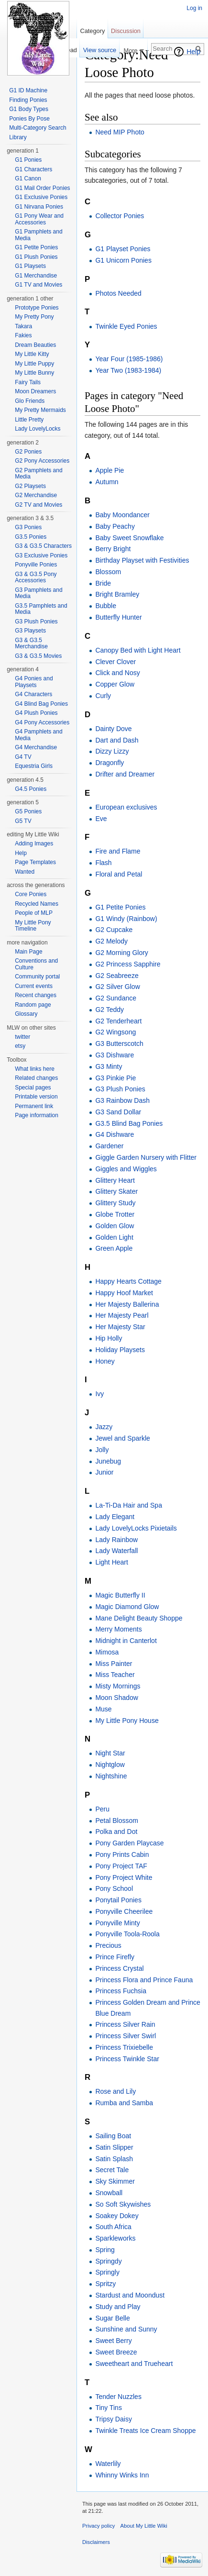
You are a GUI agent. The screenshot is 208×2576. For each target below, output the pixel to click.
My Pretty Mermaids (40, 410)
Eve (101, 818)
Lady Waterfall (116, 1550)
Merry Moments (118, 1629)
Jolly (102, 1450)
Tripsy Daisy (113, 2419)
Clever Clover (115, 662)
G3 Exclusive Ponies (41, 555)
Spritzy (105, 2283)
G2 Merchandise (36, 495)
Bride (103, 583)
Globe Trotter (114, 1214)
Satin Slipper (114, 2147)
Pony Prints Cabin (122, 1854)
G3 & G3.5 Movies (38, 656)
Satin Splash (114, 2159)
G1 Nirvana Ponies (39, 206)
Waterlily (107, 2463)
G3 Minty (108, 1066)
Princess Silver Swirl (125, 2036)
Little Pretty (29, 419)
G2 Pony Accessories (42, 460)
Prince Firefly (114, 1957)
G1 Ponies (28, 159)
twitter (22, 1036)
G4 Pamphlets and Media (38, 735)
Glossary (26, 1013)
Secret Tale (112, 2170)
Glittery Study (115, 1203)
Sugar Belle (112, 2318)
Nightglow (109, 1764)
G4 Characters (33, 694)
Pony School (114, 1888)
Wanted (24, 871)
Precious (108, 1945)
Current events (34, 986)
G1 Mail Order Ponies (42, 188)
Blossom (108, 572)
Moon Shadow (116, 1697)
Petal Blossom (116, 1820)
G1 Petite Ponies (120, 907)
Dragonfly (109, 762)
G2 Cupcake (113, 929)
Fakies (23, 335)
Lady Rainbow (116, 1539)
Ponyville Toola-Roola (127, 1934)
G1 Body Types (28, 109)
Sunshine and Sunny (126, 2329)
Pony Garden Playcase (129, 1843)
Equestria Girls (34, 766)
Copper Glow (114, 684)
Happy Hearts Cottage (128, 1281)
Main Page (28, 951)
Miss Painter (113, 1663)
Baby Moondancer (122, 515)
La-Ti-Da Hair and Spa (128, 1505)
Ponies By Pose (29, 118)
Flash (103, 862)
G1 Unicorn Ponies (123, 260)
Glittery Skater (116, 1191)
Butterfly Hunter (118, 617)
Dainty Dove (113, 729)
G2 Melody (111, 941)
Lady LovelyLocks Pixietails (135, 1528)
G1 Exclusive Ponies (41, 197)
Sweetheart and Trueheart (134, 2363)
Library (18, 137)
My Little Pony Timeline (33, 926)
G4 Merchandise (36, 747)
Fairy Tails (28, 382)
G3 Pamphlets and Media (38, 593)
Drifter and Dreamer (124, 774)
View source (99, 50)
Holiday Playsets (120, 1350)
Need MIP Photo (119, 132)
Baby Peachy (115, 526)
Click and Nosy (117, 673)
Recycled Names (36, 903)
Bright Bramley (117, 594)
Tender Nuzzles (118, 2396)
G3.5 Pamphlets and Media (41, 609)
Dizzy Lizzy (112, 751)
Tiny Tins (108, 2407)
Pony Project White (123, 1877)
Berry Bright (113, 549)
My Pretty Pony (34, 316)
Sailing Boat (113, 2136)
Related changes (36, 1078)
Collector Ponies (119, 216)
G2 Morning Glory (121, 952)
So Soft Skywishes (123, 2204)
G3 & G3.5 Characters (43, 546)
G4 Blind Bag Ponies (41, 703)
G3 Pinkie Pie (115, 1078)
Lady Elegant (114, 1517)
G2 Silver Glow (117, 986)
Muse (103, 1709)
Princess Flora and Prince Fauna (144, 1980)
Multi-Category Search (37, 127)
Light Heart (111, 1562)
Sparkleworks (115, 2238)
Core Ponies (30, 894)
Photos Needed (118, 293)
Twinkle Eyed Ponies (126, 326)
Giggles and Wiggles (125, 1169)
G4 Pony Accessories (42, 722)
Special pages (33, 1087)
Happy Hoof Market (124, 1293)
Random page (33, 1004)
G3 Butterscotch (119, 1043)
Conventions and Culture (36, 964)
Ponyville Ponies (36, 564)
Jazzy (103, 1427)
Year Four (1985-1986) (129, 359)
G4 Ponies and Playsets (34, 681)
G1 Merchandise (36, 275)
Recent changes (35, 995)
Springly (107, 2272)
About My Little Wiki (143, 2526)
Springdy (108, 2261)
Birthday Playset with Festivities (142, 560)
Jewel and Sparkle (122, 1438)
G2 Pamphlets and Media (38, 473)
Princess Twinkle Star (127, 2059)
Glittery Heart (114, 1180)
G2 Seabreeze (116, 975)
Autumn (106, 482)
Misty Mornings (117, 1686)
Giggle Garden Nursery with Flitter (146, 1157)
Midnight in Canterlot (125, 1640)
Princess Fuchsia (120, 1991)
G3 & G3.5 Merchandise (31, 643)
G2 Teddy (109, 1009)
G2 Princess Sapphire (127, 964)
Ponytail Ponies (118, 1900)
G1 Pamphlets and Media (38, 235)
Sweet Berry (113, 2340)
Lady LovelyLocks (37, 428)
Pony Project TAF (121, 1866)
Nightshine (111, 1776)
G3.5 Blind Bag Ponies (129, 1123)
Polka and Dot (116, 1831)
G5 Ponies (28, 811)
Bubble (105, 606)
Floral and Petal (118, 874)
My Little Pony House (126, 1720)
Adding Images (34, 843)
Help (193, 52)
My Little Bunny (34, 372)
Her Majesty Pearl (121, 1315)
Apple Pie (109, 470)
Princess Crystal (119, 1968)
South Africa (113, 2227)
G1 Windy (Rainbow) (126, 918)
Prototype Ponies (36, 307)
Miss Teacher (114, 1674)
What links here (35, 1069)
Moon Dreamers (35, 391)
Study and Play (117, 2306)
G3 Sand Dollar (118, 1112)
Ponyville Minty (117, 1923)
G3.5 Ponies (30, 536)
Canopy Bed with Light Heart (137, 650)
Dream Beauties (35, 345)
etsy (20, 1046)
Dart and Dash (116, 740)
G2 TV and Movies (38, 504)
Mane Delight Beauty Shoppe (138, 1618)
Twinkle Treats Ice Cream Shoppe (145, 2430)
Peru (102, 1809)
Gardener (109, 1146)
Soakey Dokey (116, 2216)
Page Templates (35, 862)
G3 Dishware (114, 1055)
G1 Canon (28, 178)
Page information (36, 1115)
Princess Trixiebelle (124, 2047)
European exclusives (126, 807)
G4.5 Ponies (30, 789)
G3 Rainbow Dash (122, 1100)
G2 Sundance (115, 998)
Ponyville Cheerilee (124, 1911)
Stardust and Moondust (129, 2295)
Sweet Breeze (116, 2352)
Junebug (108, 1461)
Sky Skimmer (114, 2181)
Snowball (108, 2193)
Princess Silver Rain (125, 2024)
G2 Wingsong (115, 1032)
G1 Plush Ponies (36, 257)
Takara (23, 326)
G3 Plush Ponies (120, 1089)
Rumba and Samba (124, 2103)
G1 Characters (33, 169)
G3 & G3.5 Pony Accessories (35, 577)
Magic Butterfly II (120, 1595)
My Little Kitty (32, 354)
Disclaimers (96, 2542)
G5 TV (23, 821)
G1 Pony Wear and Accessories (39, 219)
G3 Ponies (28, 527)
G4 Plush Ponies (36, 713)
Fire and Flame (117, 851)
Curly (103, 696)
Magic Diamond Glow (127, 1606)
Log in (194, 8)
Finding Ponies (28, 100)
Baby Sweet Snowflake (129, 538)
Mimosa (107, 1652)
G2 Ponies (28, 451)
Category (92, 30)
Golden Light (114, 1237)
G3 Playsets (30, 630)
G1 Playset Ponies (122, 249)
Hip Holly (108, 1338)
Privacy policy (98, 2526)
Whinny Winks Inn (122, 2475)
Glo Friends (29, 401)
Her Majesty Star (120, 1327)
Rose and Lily (115, 2091)
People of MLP (34, 913)
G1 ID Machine (28, 90)
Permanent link (34, 1106)
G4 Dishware (114, 1134)
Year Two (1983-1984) (128, 370)
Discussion (126, 30)
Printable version (36, 1096)
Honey (104, 1361)
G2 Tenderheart (118, 1021)
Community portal (37, 976)
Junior (104, 1472)
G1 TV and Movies (38, 284)
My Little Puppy (34, 363)
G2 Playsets (30, 486)
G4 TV (23, 757)
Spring (104, 2250)
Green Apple (113, 1248)
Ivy (99, 1394)
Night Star (110, 1753)
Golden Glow (114, 1226)
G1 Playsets (30, 266)
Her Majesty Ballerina (127, 1304)
